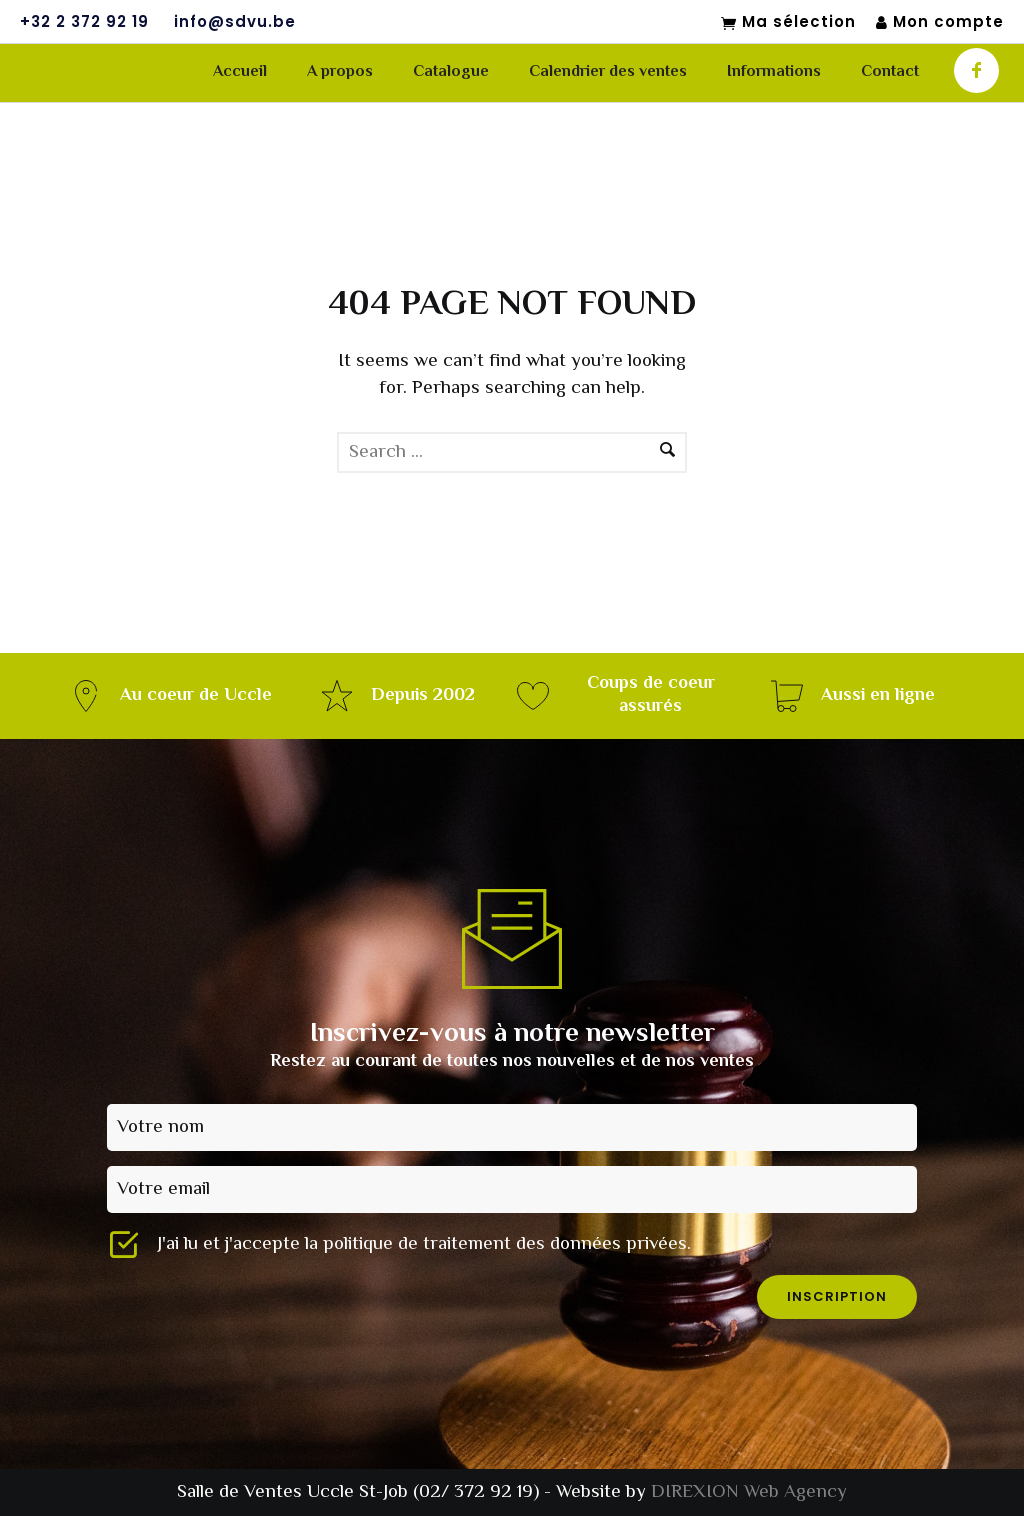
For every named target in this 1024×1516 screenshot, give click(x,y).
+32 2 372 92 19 (84, 22)
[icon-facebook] (976, 70)
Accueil (240, 72)
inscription (837, 1296)
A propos (340, 72)
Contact (890, 72)
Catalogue (451, 72)
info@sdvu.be (235, 22)
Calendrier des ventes (608, 72)
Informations (774, 72)
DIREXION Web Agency (749, 1492)
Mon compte (940, 22)
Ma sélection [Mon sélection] (788, 23)
